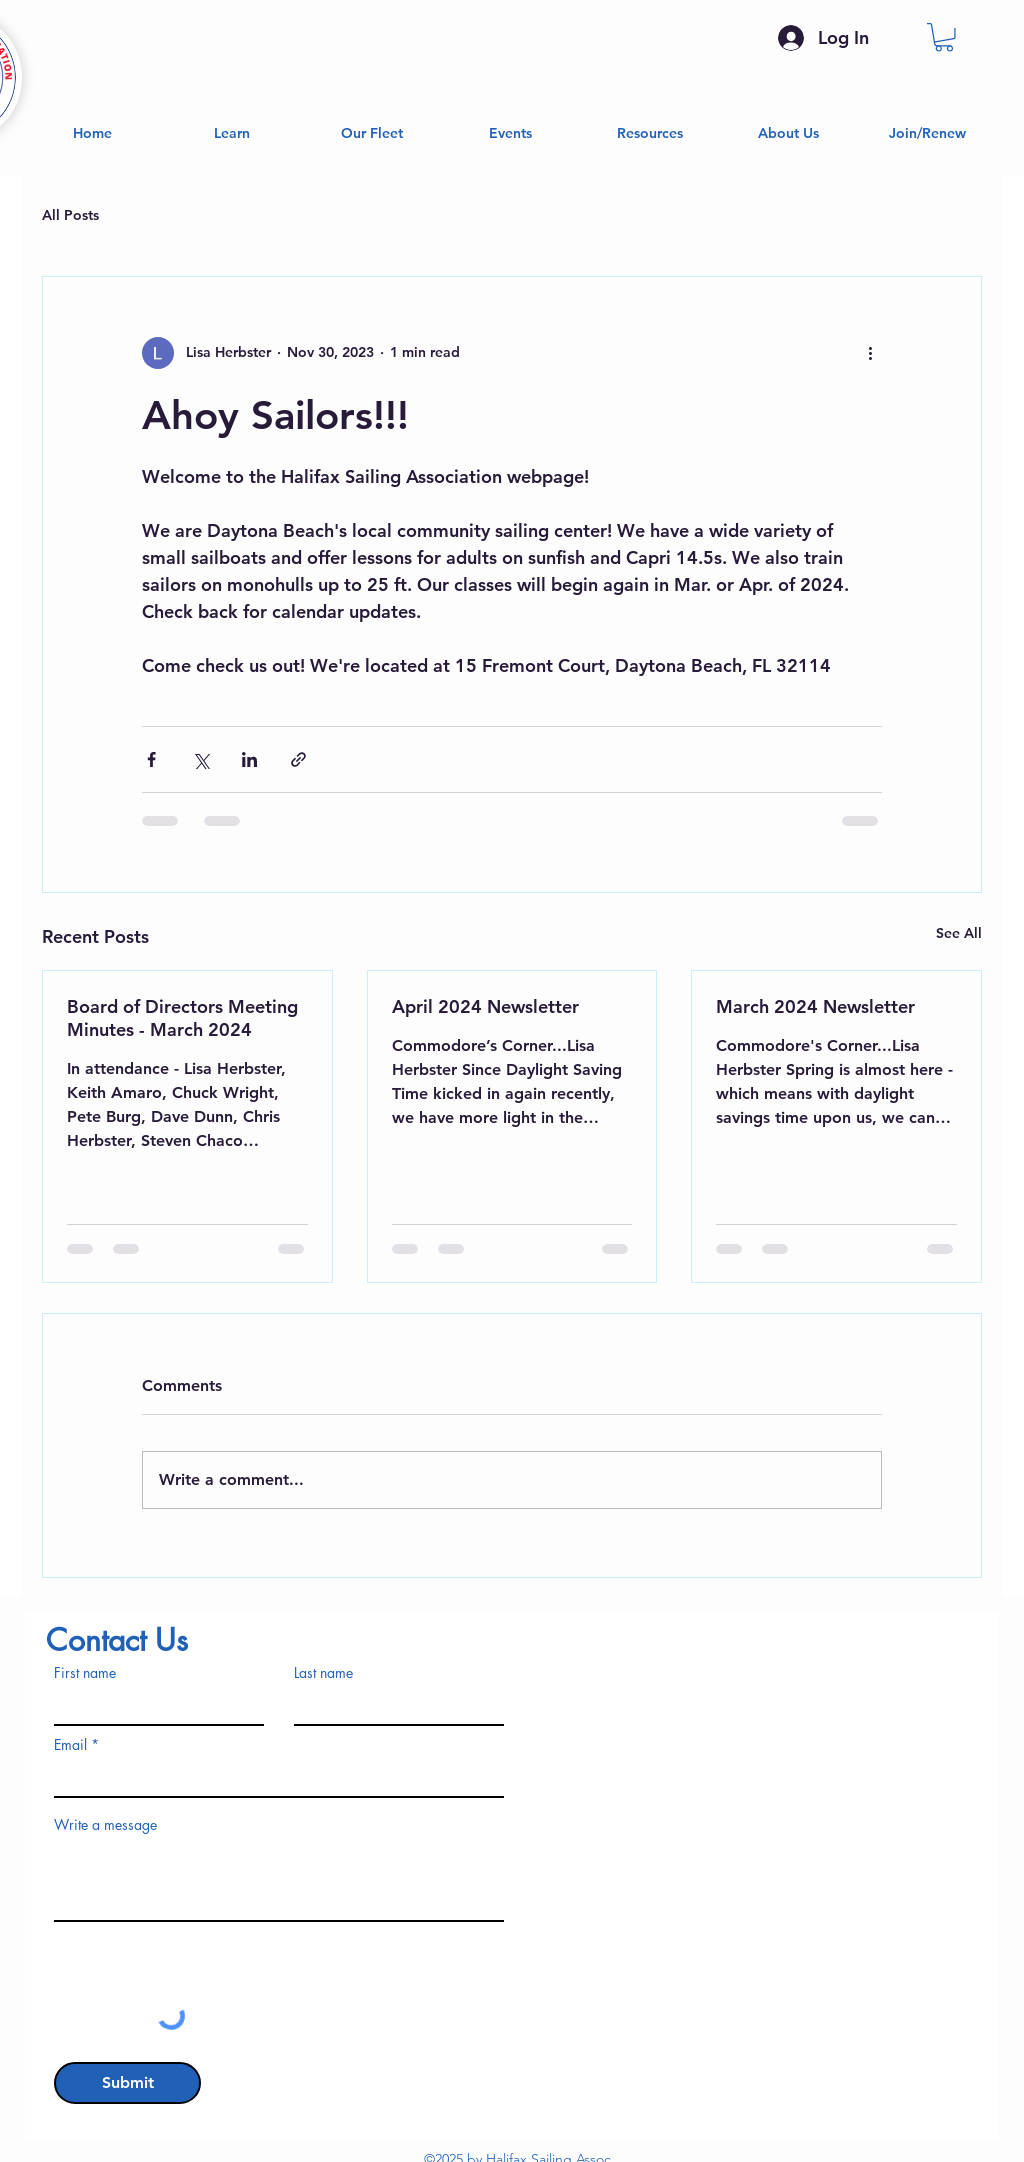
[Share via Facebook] (151, 759)
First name (85, 1673)
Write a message (105, 1825)
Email (70, 1745)
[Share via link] (298, 759)
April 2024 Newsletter (485, 1006)
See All (959, 933)
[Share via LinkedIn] (249, 759)
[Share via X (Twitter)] (200, 759)
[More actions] (870, 353)
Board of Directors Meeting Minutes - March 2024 (182, 1018)
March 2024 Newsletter (815, 1006)
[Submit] (127, 2083)
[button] (944, 37)
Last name (323, 1673)
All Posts (70, 215)
